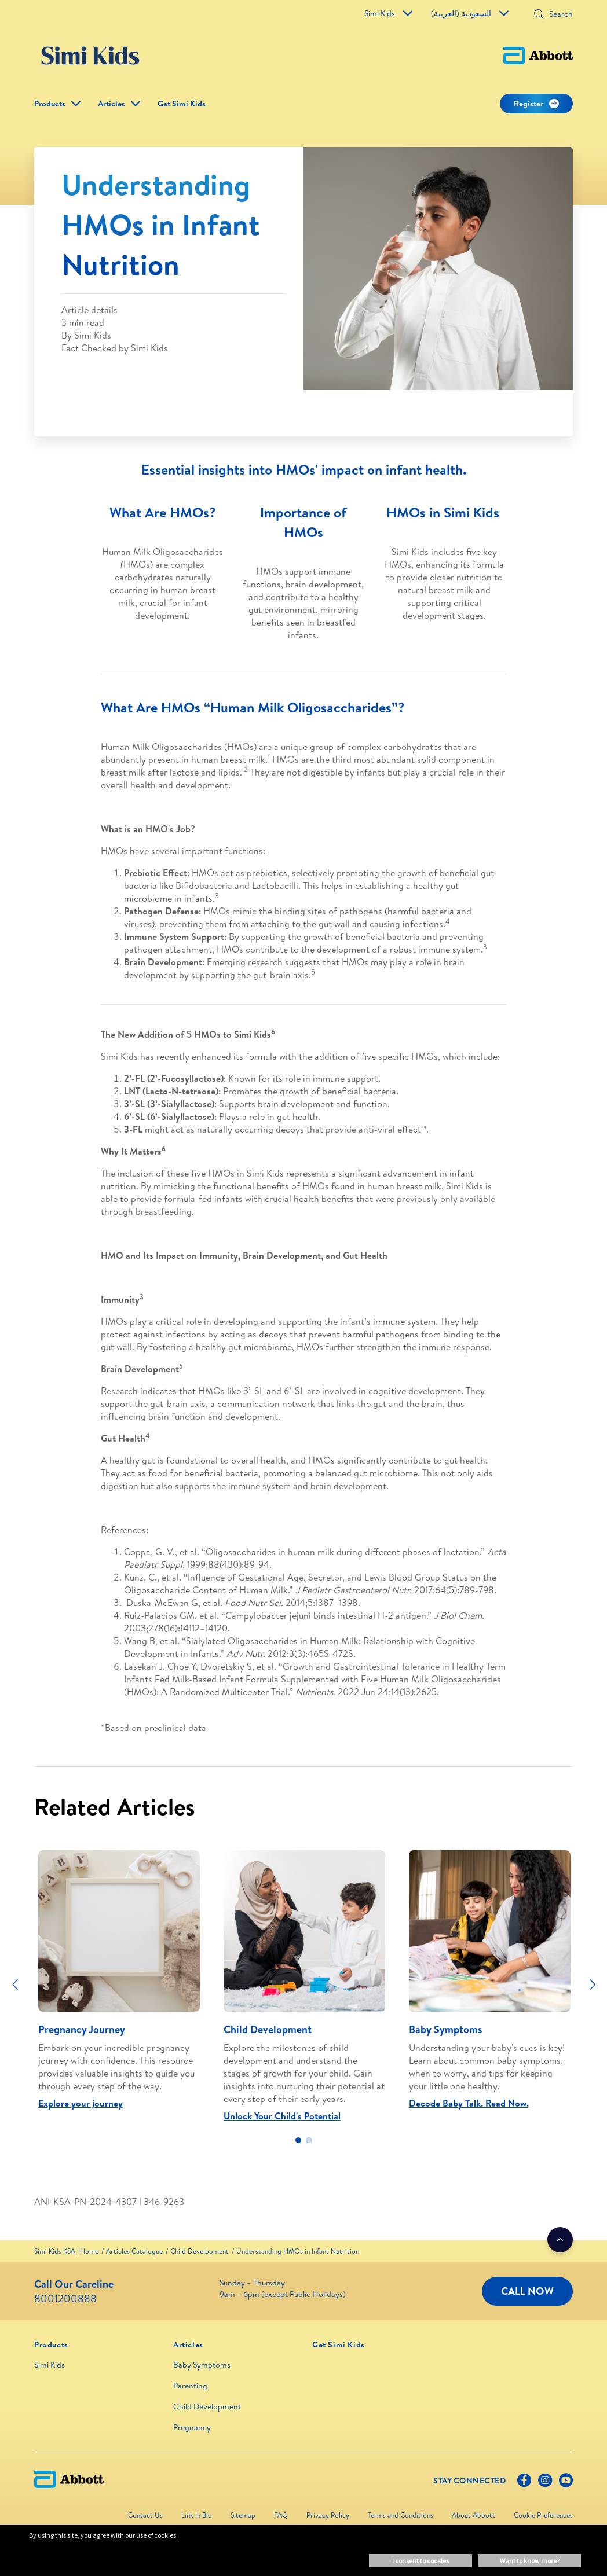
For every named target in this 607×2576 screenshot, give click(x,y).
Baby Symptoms (202, 2365)
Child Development (207, 2406)
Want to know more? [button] (530, 2560)
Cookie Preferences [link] (543, 2515)
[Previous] (15, 1984)
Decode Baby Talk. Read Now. (469, 2103)
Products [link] (49, 103)
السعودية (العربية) (470, 13)
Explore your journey (80, 2103)
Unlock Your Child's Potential (282, 2116)
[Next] (592, 1984)
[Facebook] (524, 2482)
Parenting (190, 2385)
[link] (66, 2251)
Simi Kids (388, 13)
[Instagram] (545, 2482)
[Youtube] (566, 2482)
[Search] (557, 13)
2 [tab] (309, 2140)
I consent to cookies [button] (420, 2560)
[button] (538, 15)
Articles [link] (111, 103)
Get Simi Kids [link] (182, 103)
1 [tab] (298, 2140)
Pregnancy (192, 2427)
